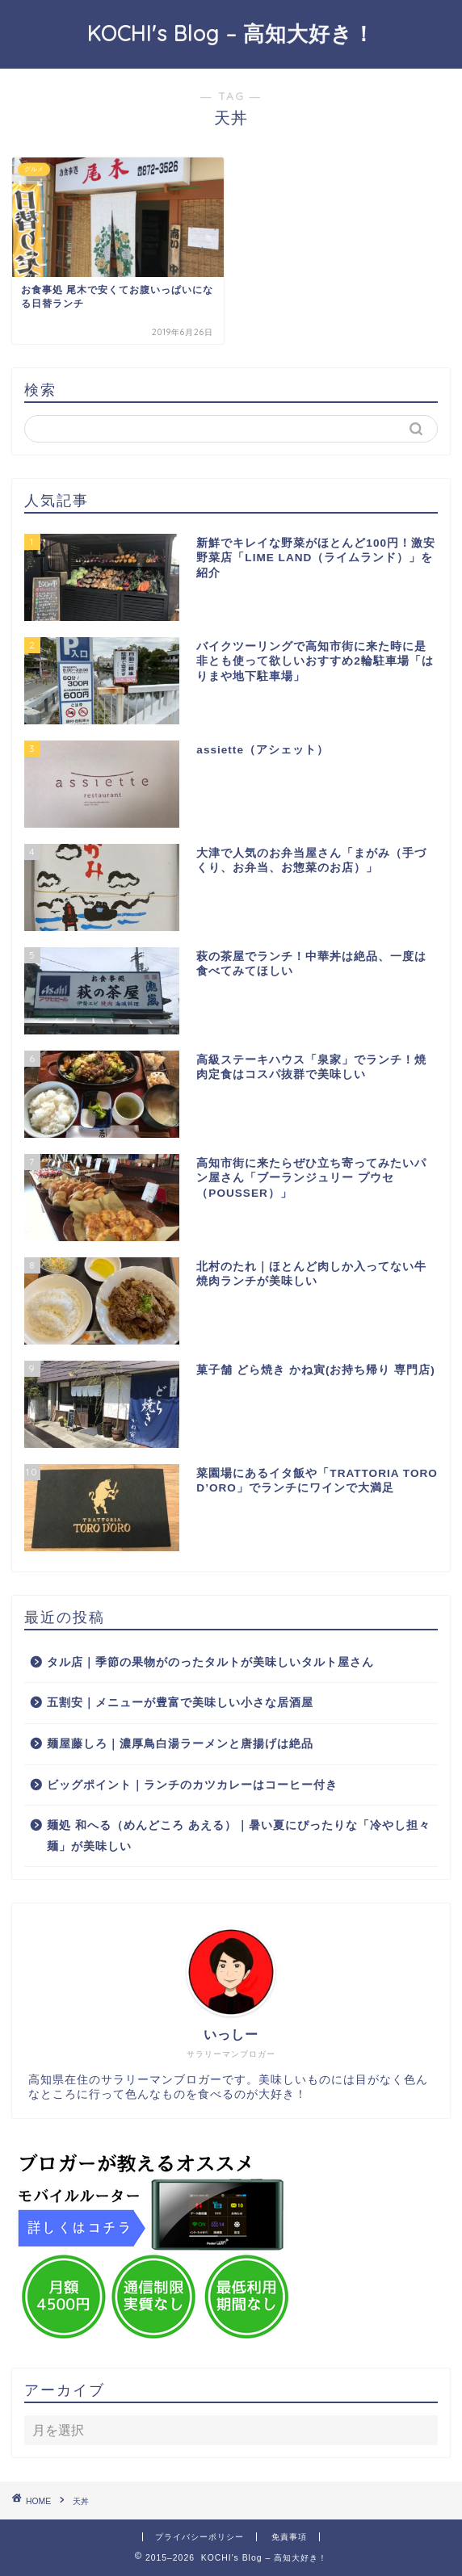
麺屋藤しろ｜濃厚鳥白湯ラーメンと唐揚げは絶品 (180, 1744)
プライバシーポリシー (199, 2536)
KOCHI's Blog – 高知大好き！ (231, 33)
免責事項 (289, 2536)
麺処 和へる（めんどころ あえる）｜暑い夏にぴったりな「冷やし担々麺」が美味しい (238, 1835)
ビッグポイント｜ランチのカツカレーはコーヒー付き (192, 1785)
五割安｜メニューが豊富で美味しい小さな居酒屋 (180, 1703)
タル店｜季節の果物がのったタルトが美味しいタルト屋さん (210, 1662)
